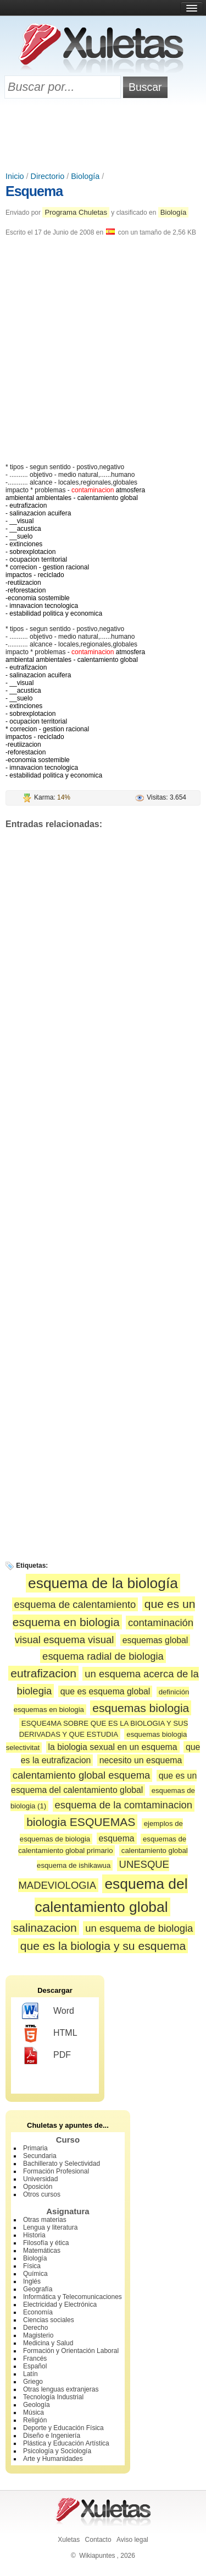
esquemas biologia (140, 1708)
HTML (49, 2033)
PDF (46, 2055)
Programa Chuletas (75, 212)
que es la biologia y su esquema (103, 1945)
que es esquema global (105, 1691)
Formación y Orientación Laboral (71, 2351)
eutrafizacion (43, 1673)
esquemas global (155, 1640)
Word (48, 2011)
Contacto (98, 2540)
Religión (35, 2420)
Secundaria (40, 2156)
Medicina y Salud (48, 2343)
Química (35, 2274)
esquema (117, 1838)
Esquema (34, 191)
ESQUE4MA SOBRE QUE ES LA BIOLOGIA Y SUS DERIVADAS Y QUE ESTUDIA (103, 1728)
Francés (35, 2358)
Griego (33, 2381)
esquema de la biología (103, 1583)
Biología (85, 176)
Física (32, 2266)
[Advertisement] (103, 136)
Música (33, 2412)
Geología (36, 2405)
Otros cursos (41, 2194)
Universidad (40, 2179)
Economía (38, 2312)
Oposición (37, 2187)
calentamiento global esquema (82, 1775)
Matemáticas (41, 2250)
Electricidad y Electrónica (60, 2304)
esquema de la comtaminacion (124, 1805)
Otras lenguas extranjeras (60, 2389)
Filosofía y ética (46, 2243)
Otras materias (44, 2220)
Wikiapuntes (97, 2555)
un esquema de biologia (139, 1928)
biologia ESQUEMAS (80, 1822)
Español (35, 2366)
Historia (34, 2235)
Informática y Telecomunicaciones (72, 2297)
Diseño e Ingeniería (51, 2435)
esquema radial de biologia (103, 1656)
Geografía (37, 2289)
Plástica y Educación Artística (66, 2443)
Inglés (32, 2281)
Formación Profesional (56, 2171)
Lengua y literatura (50, 2227)
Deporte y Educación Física (63, 2428)
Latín (30, 2374)
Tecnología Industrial (53, 2397)
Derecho (35, 2328)
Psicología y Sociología (57, 2451)
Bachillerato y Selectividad (61, 2163)
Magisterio (38, 2335)
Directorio (48, 176)
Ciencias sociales (48, 2320)
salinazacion (45, 1927)
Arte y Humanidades (53, 2459)
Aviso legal (132, 2540)
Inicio (14, 176)
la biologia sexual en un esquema (112, 1747)
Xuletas (69, 2540)
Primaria (35, 2148)
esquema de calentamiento (75, 1604)
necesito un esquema (140, 1760)
